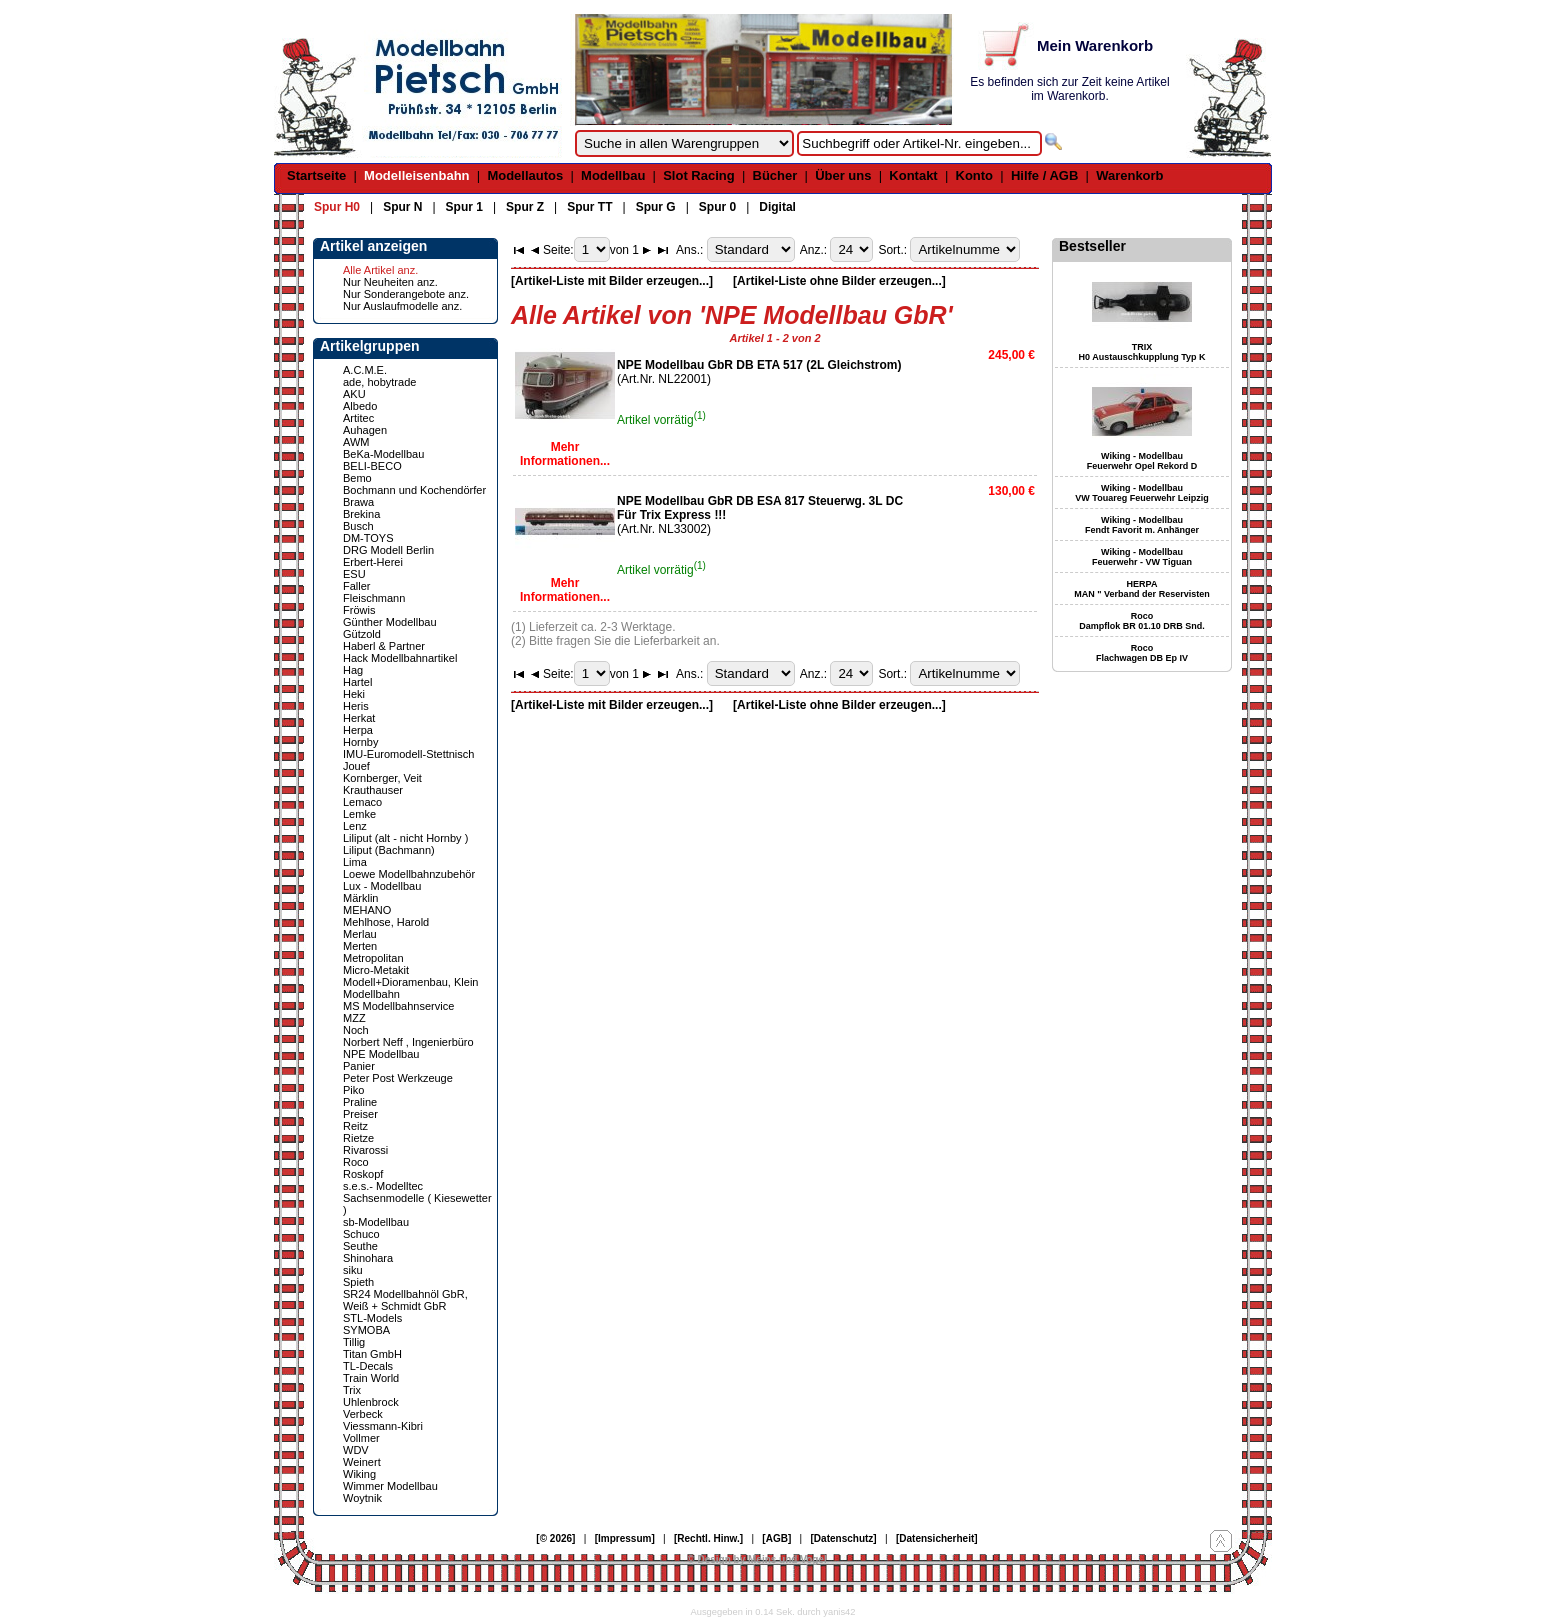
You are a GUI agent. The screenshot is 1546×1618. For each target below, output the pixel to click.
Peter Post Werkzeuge (398, 1078)
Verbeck (363, 1414)
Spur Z (525, 207)
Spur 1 (464, 207)
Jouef (356, 766)
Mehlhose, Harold (386, 922)
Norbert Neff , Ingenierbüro (408, 1042)
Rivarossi (365, 1150)
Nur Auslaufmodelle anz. (402, 306)
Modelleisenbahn (416, 175)
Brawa (358, 502)
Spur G (656, 207)
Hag (353, 670)
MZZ (354, 1018)
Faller (357, 586)
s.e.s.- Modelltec (383, 1186)
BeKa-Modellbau (383, 454)
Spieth (358, 1282)
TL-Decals (368, 1366)
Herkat (359, 718)
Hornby (360, 742)
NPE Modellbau (381, 1054)
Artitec (358, 418)
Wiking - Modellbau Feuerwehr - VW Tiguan (1142, 557)
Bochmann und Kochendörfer (414, 490)
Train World (371, 1378)
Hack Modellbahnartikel (400, 658)
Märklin (360, 898)
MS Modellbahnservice (398, 1006)
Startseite (316, 175)
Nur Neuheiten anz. (390, 282)
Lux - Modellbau (382, 886)
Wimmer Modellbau (390, 1486)
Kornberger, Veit (382, 778)
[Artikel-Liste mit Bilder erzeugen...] (612, 281)
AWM (356, 442)
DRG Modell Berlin (388, 550)
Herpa (358, 730)
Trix (352, 1390)
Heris (356, 706)
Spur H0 (337, 207)
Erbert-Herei (373, 562)
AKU (354, 394)
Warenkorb (1129, 175)
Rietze (358, 1138)
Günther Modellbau (390, 622)
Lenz (355, 826)
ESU (354, 574)
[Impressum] (625, 1538)
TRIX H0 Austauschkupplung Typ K (1141, 352)
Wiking (359, 1474)
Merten (360, 946)
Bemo (357, 478)
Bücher (775, 175)
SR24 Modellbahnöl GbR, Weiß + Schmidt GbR (405, 1300)
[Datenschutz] (844, 1538)
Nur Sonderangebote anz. (406, 294)
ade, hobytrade (379, 382)
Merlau (360, 934)
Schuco (361, 1234)
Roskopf (363, 1174)
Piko (353, 1090)
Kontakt (913, 175)
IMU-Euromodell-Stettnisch (408, 754)
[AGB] (776, 1538)
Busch (358, 526)
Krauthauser (373, 790)
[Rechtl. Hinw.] (708, 1538)
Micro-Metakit (376, 970)
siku (353, 1270)
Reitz (355, 1126)
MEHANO (367, 910)
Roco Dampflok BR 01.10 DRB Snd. (1142, 621)
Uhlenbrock (371, 1402)
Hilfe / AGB (1044, 175)
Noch (356, 1030)
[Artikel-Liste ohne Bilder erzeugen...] (839, 281)
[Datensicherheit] (937, 1538)
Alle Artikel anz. (380, 270)
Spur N (402, 207)
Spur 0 (717, 207)
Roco (356, 1162)
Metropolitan (373, 958)
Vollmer (361, 1438)
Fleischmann (374, 598)
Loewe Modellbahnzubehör (409, 874)
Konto (975, 175)
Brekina (361, 514)
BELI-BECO (372, 466)
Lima (355, 862)
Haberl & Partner (384, 646)
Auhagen (365, 430)
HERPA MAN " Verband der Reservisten (1141, 589)
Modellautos (525, 175)
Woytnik (362, 1498)
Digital (777, 207)
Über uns (843, 175)
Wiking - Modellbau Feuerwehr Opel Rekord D (1142, 461)
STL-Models (372, 1318)
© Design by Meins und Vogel (756, 1559)
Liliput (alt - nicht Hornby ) (405, 838)
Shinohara (368, 1258)
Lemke (359, 814)
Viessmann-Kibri (383, 1426)
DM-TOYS (368, 538)
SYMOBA (366, 1330)
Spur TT (589, 207)
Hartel (357, 682)
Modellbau (613, 175)
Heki (354, 694)
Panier (359, 1066)
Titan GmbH (372, 1354)
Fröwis (359, 610)
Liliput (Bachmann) (389, 850)
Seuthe (360, 1246)
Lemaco (362, 802)
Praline (360, 1102)
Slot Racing (699, 175)
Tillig (354, 1342)
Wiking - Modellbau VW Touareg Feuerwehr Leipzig (1141, 493)
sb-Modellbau (376, 1222)
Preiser (360, 1114)
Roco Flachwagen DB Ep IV (1142, 653)
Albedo (360, 406)
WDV (356, 1450)
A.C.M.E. (365, 370)
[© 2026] (555, 1538)
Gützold (362, 634)
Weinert (362, 1462)
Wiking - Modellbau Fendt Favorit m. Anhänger (1142, 525)
